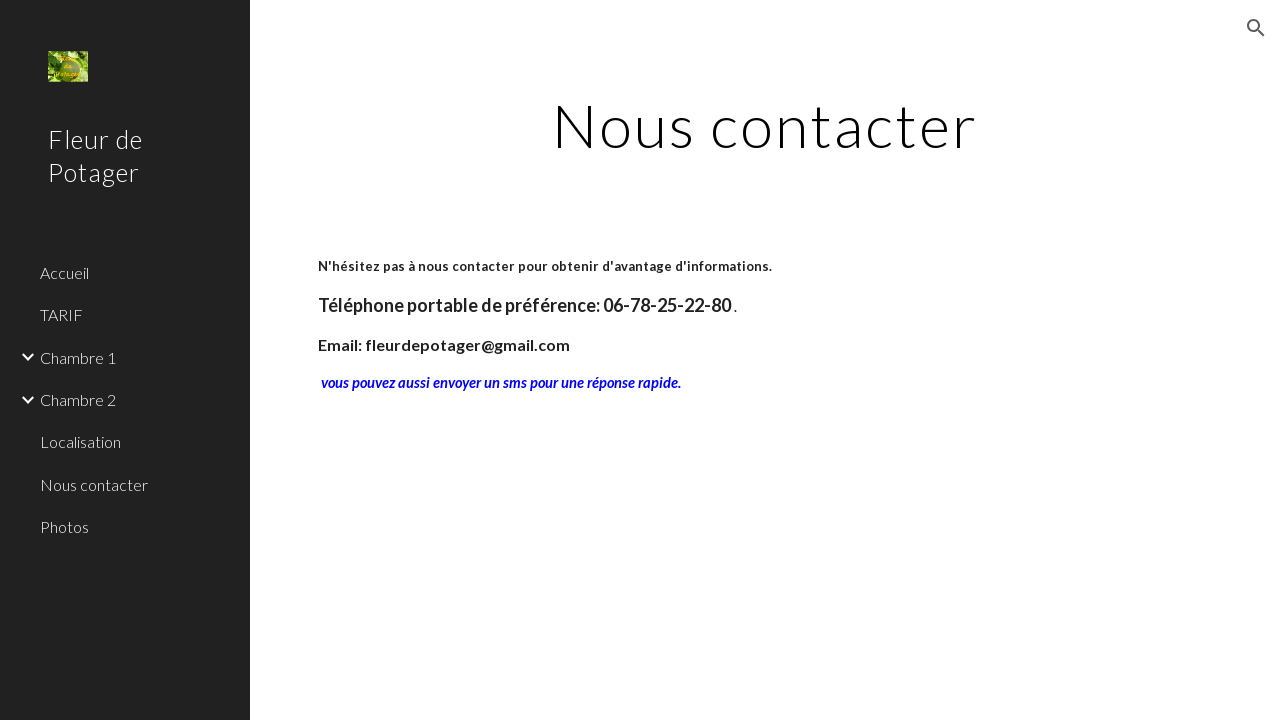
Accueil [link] (64, 272)
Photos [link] (64, 526)
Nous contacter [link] (94, 484)
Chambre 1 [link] (78, 357)
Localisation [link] (80, 441)
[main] (764, 125)
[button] (1256, 28)
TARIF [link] (61, 314)
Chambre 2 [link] (78, 399)
